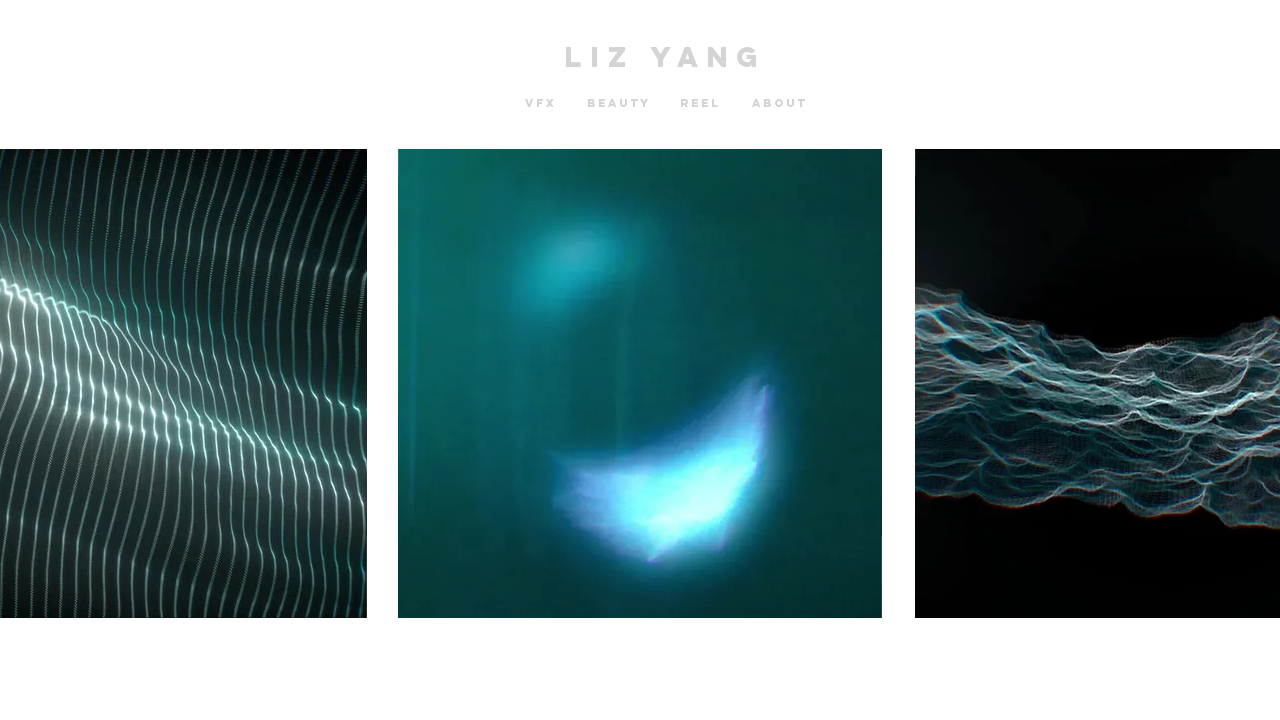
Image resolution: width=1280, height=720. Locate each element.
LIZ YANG (666, 57)
